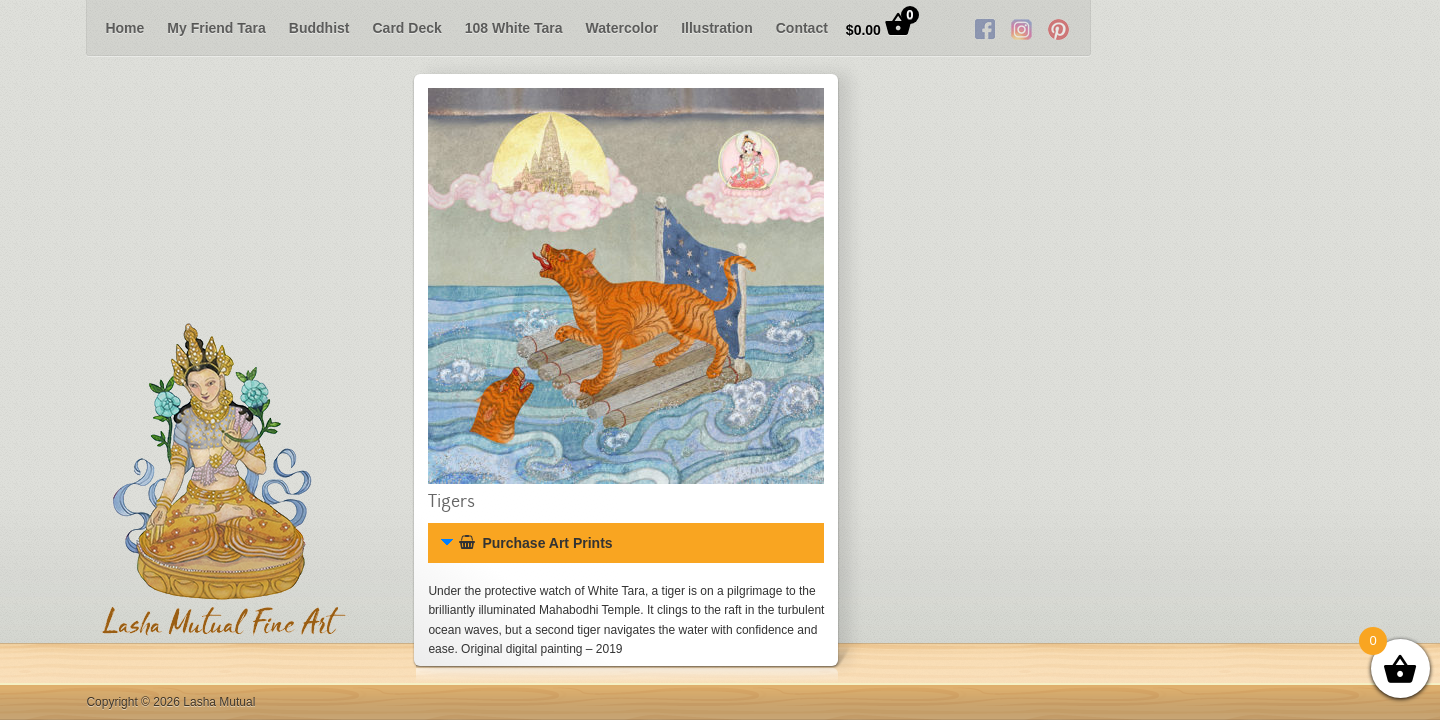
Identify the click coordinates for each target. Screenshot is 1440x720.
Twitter (1285, 28)
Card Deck (407, 28)
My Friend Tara (216, 28)
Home (124, 28)
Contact (802, 28)
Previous (32, 28)
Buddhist (319, 28)
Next (1408, 28)
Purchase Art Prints (535, 543)
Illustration (717, 28)
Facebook (1248, 28)
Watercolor (622, 28)
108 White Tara (514, 28)
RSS (1322, 28)
